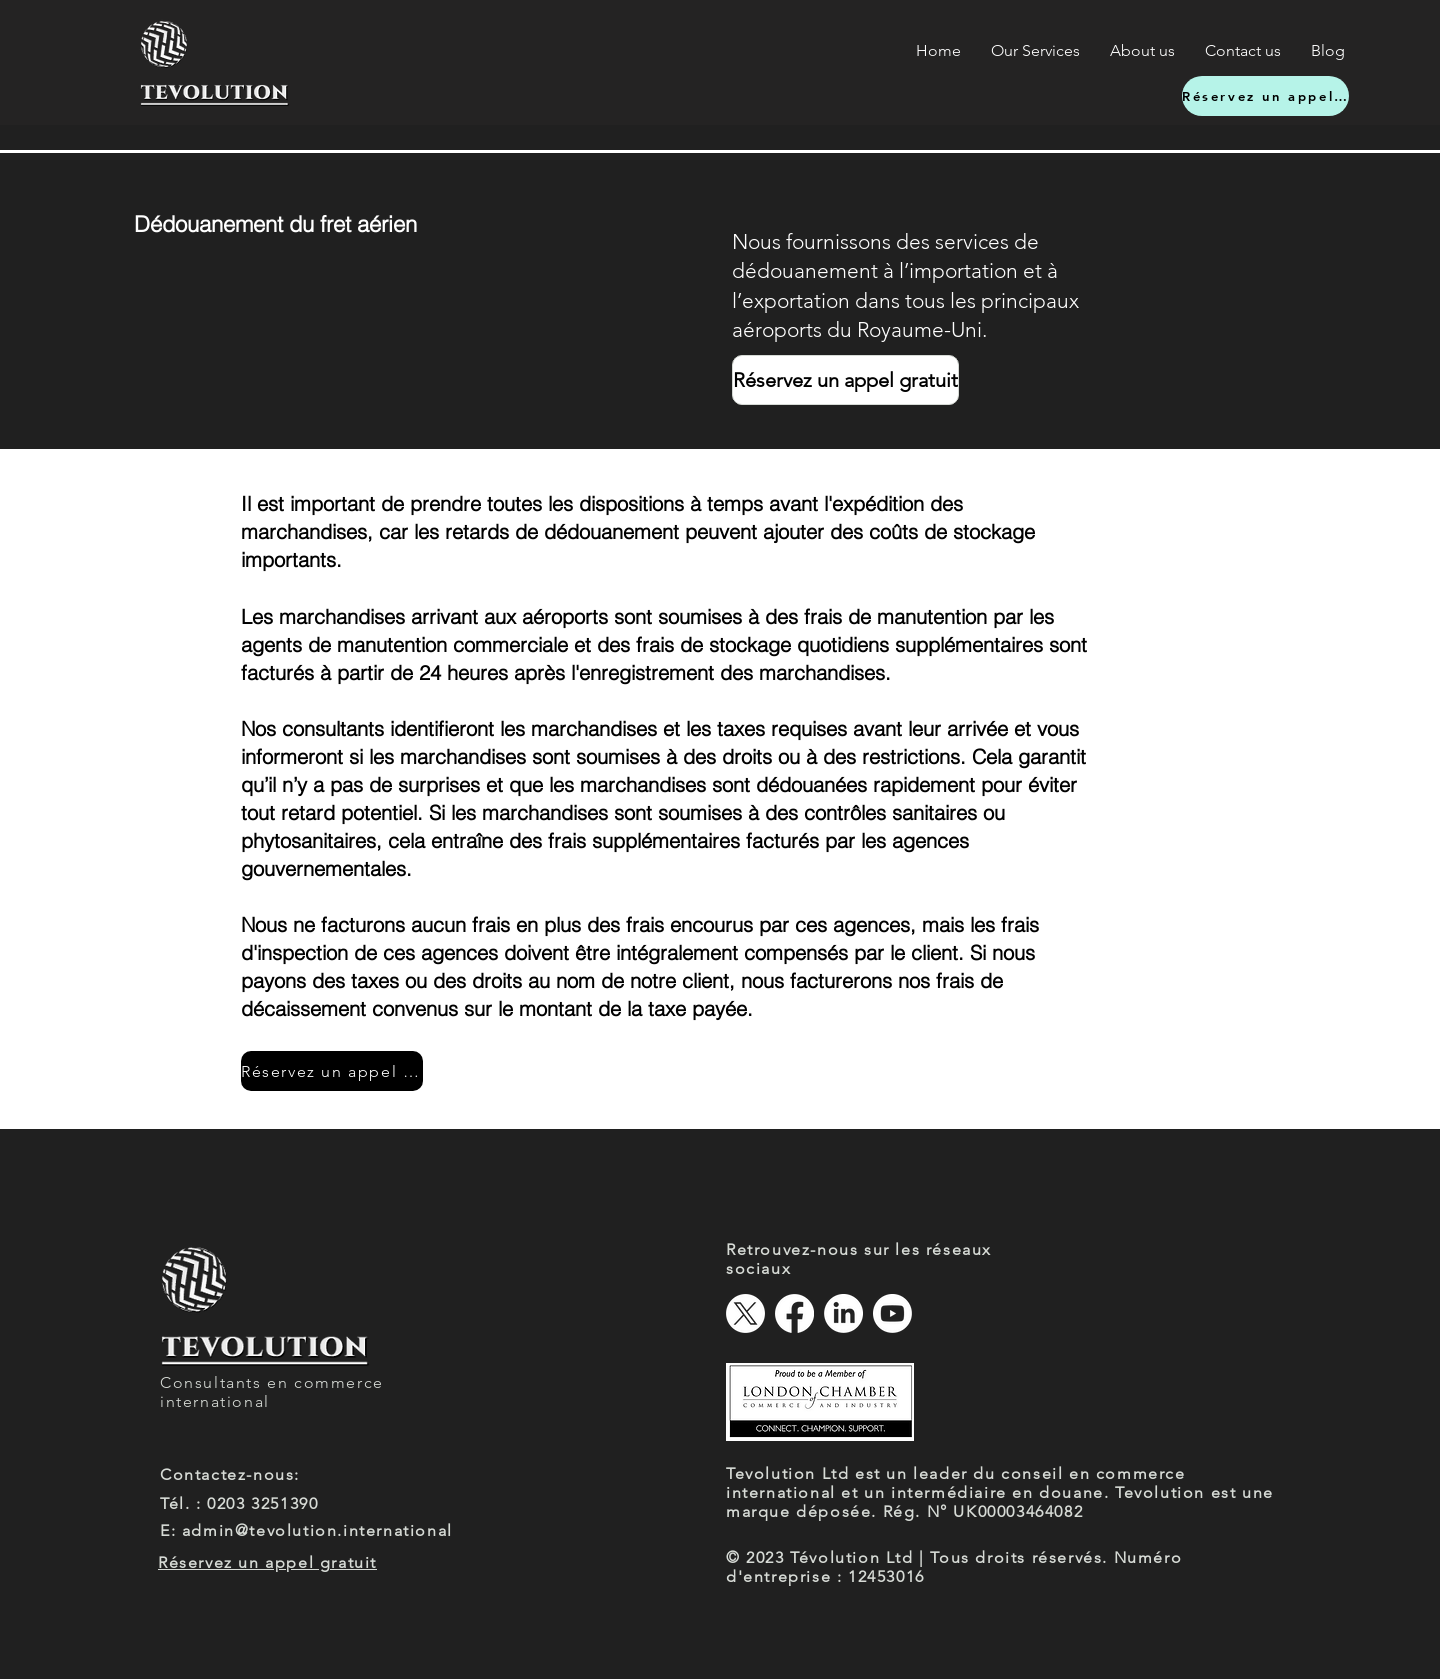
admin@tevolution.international (317, 1530)
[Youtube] (892, 1313)
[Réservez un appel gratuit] (1265, 96)
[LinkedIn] (843, 1313)
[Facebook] (794, 1313)
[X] (745, 1313)
